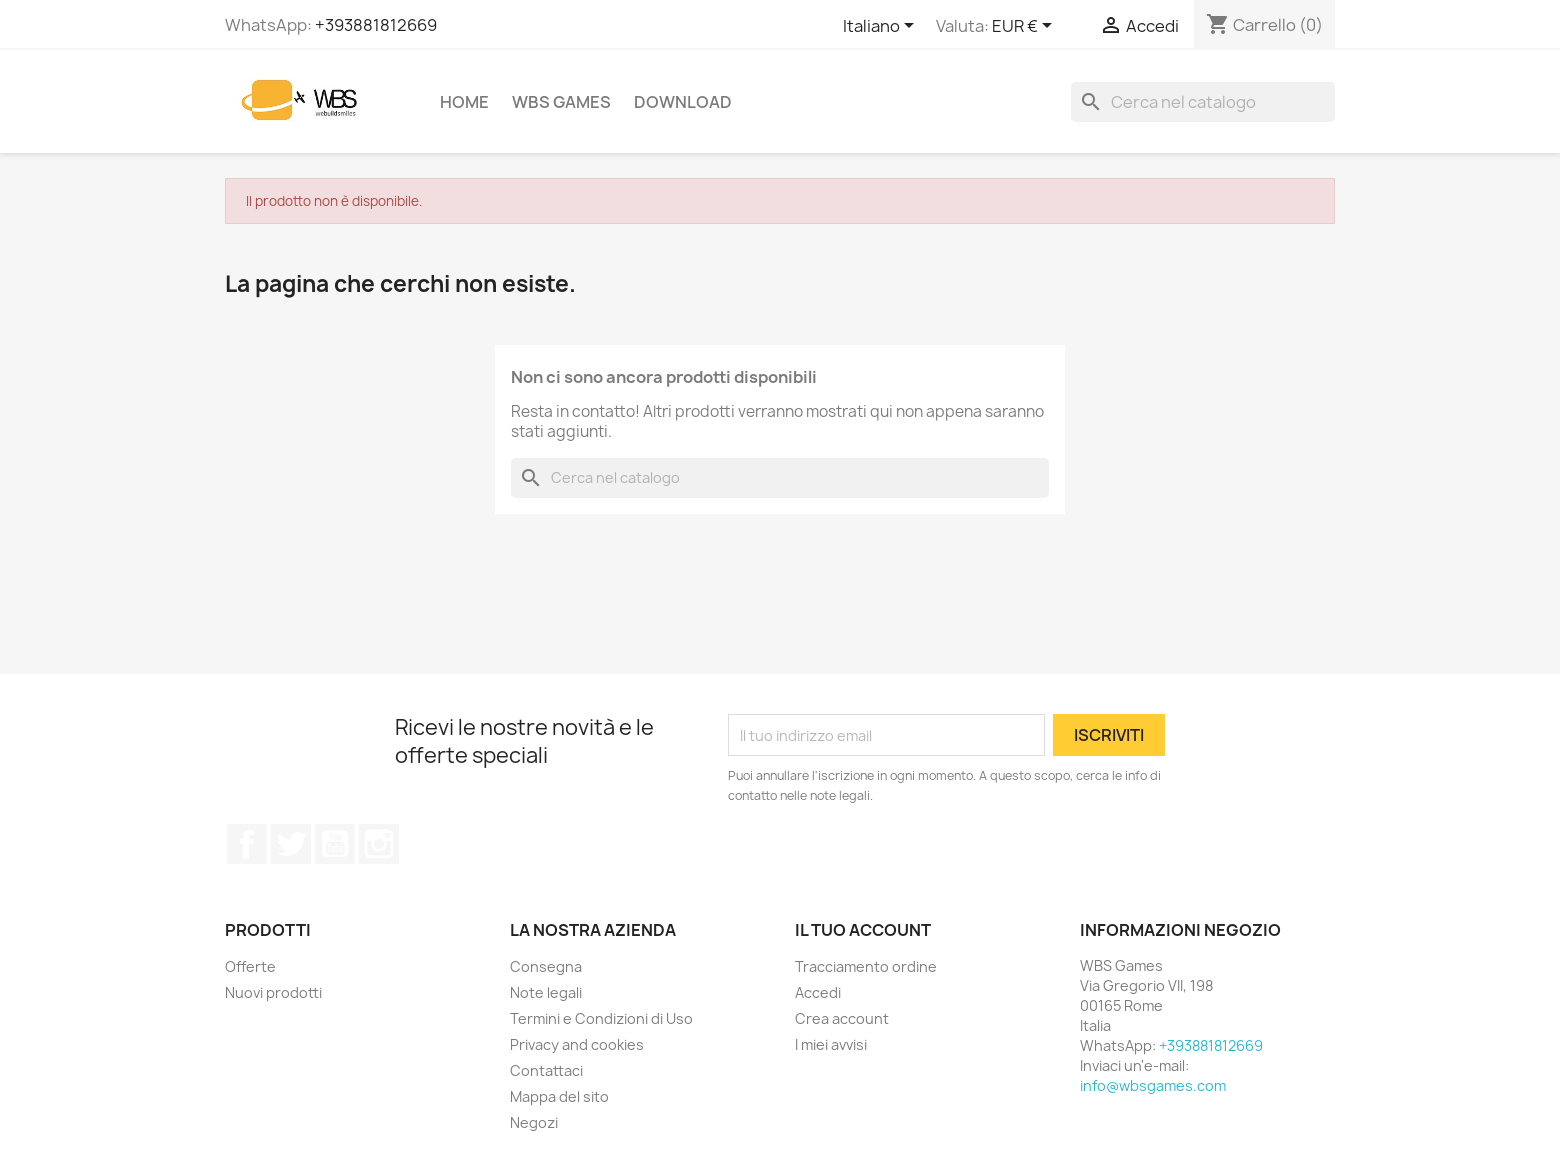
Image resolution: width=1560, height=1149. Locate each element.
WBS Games (561, 102)
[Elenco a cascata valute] (1025, 27)
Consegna (546, 966)
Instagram (379, 844)
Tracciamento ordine (866, 966)
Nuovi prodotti (273, 992)
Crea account (842, 1018)
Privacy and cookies (577, 1044)
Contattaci (546, 1070)
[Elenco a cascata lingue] (882, 27)
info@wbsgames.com (1153, 1085)
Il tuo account (863, 930)
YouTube (335, 844)
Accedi (818, 992)
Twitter (291, 844)
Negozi (534, 1122)
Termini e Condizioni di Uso (601, 1018)
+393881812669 (376, 25)
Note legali (546, 992)
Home (464, 102)
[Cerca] (1203, 102)
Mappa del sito (559, 1096)
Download (683, 102)
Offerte (250, 966)
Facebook (247, 844)
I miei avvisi (831, 1044)
